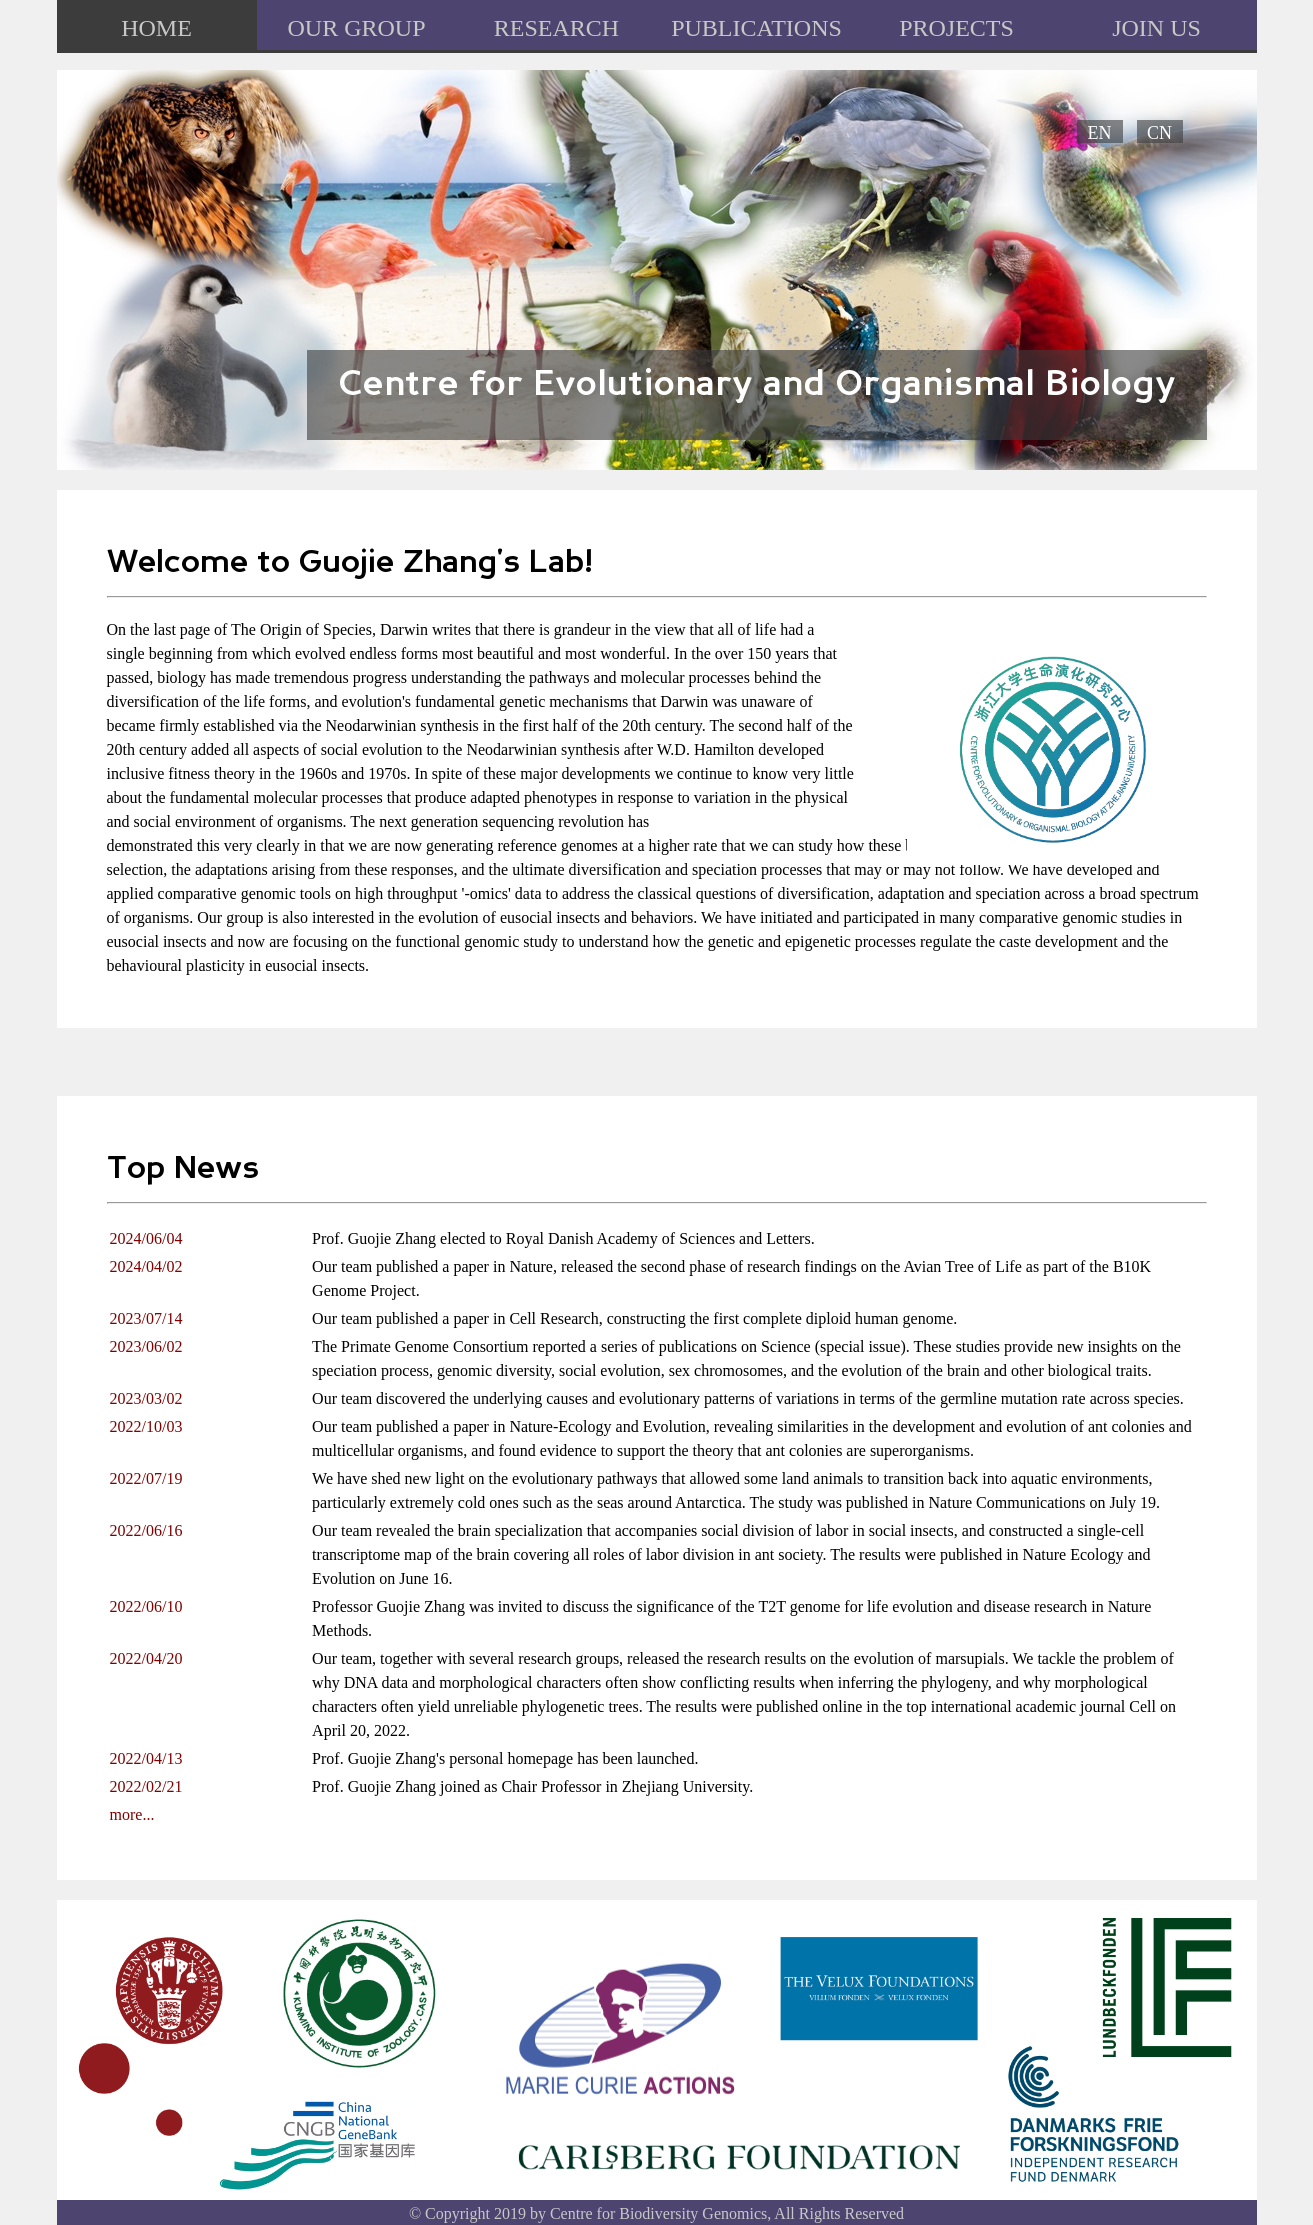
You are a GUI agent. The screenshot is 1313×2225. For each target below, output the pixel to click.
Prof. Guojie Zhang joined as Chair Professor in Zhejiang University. (532, 1786)
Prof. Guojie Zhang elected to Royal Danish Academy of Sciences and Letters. (563, 1238)
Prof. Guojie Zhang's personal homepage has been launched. (505, 1758)
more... (132, 1814)
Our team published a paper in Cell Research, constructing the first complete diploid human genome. (634, 1318)
